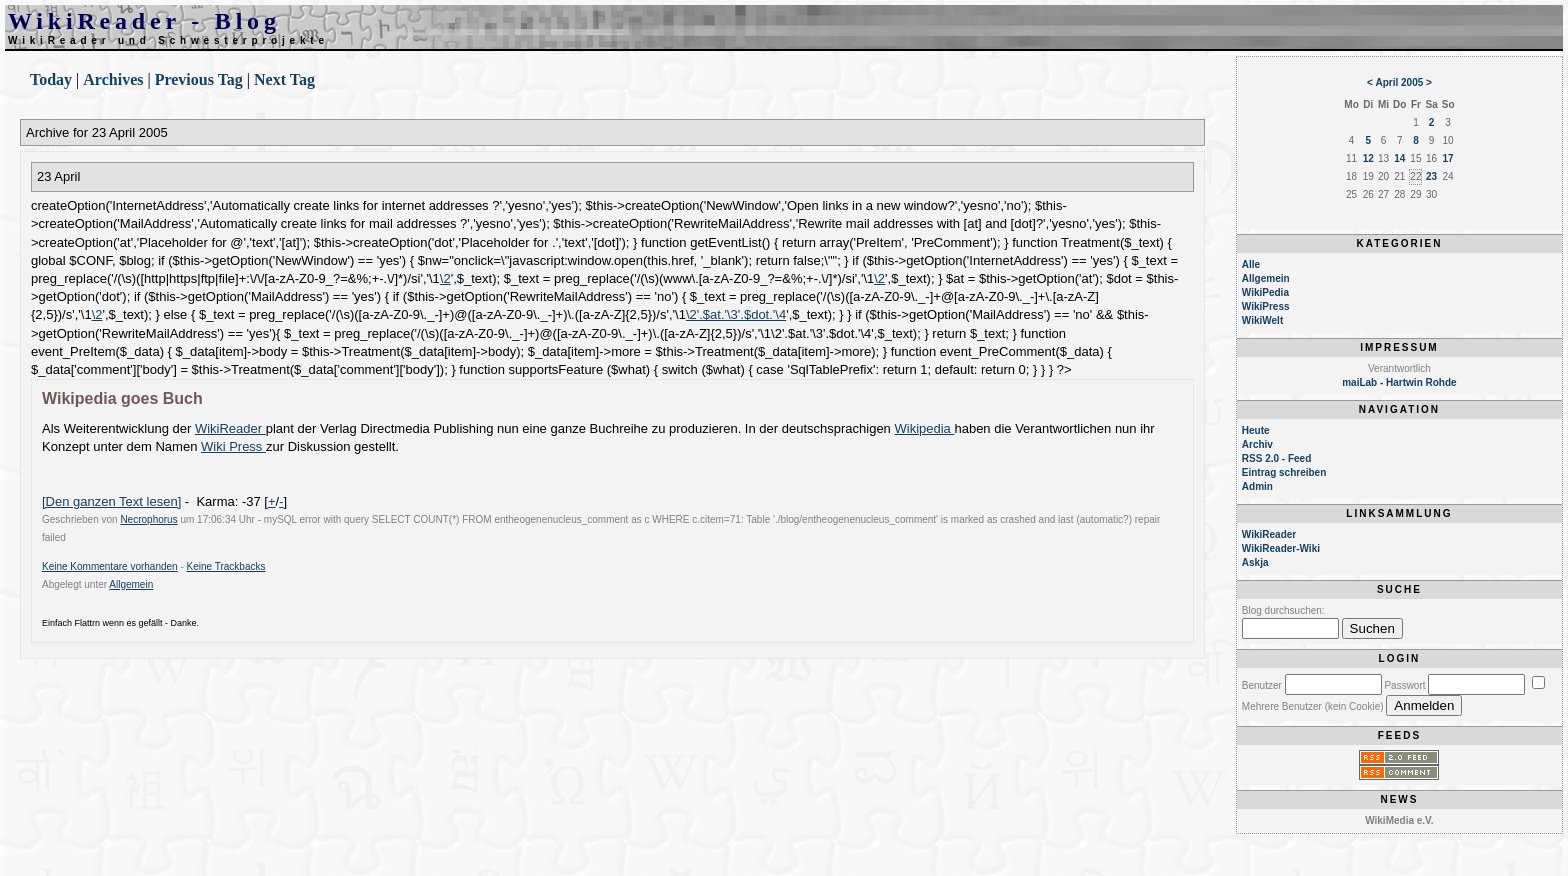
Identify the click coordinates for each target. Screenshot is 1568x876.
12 (1368, 158)
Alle (1251, 264)
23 (1431, 176)
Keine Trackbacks (226, 566)
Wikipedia (924, 428)
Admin (1257, 486)
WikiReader (230, 428)
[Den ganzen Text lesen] (111, 501)
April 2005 (1400, 82)
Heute (1256, 430)
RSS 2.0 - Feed (1276, 458)
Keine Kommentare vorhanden (110, 566)
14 (1399, 158)
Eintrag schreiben (1284, 472)
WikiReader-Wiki (1281, 548)
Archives (113, 79)
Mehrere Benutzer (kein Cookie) (1313, 706)
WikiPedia (1265, 292)
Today (51, 79)
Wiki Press (233, 446)
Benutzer (1262, 685)
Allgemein (131, 584)
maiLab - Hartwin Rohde (1399, 382)
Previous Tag (199, 79)
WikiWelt (1262, 320)
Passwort (1404, 685)
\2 (445, 278)
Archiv (1257, 444)
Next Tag (284, 79)
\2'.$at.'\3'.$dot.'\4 (736, 314)
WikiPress (1266, 306)
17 (1448, 158)
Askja (1255, 562)
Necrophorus (148, 519)
